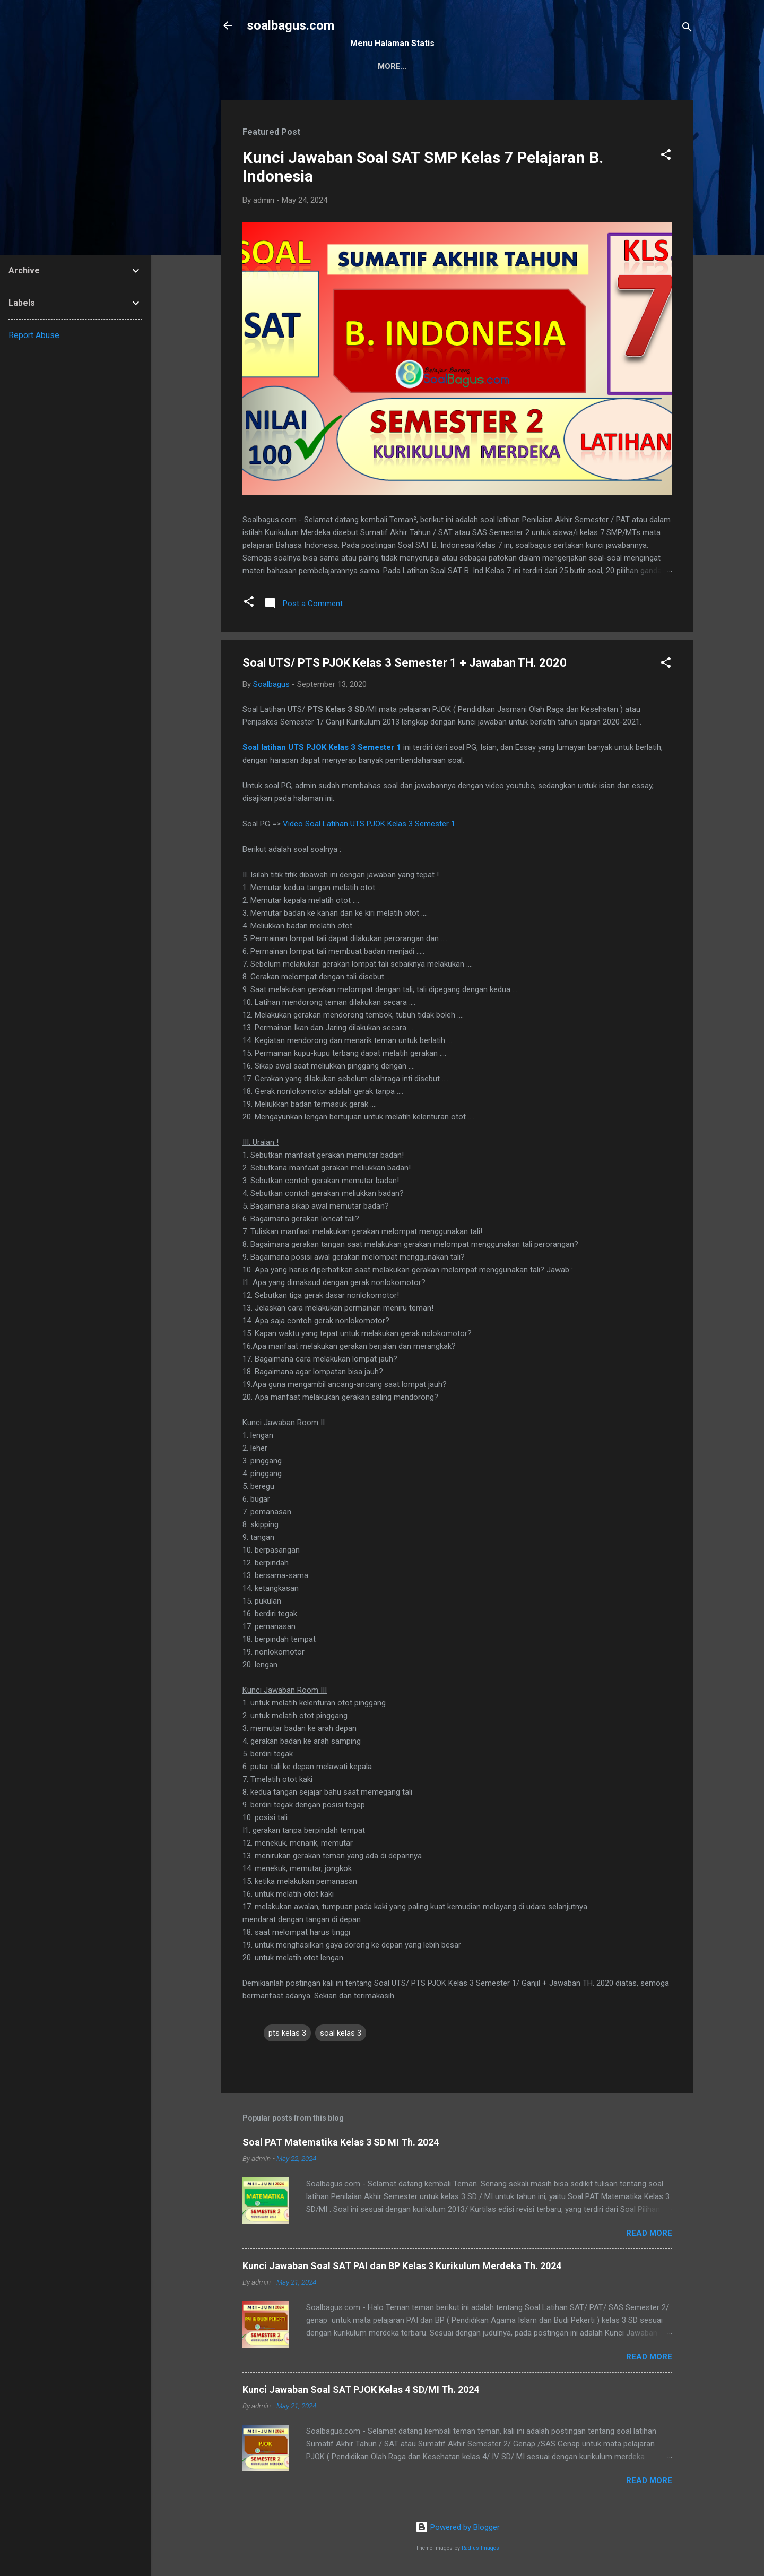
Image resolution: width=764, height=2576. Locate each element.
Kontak (429, 66)
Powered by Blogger (457, 2527)
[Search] (687, 29)
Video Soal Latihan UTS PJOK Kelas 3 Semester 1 (369, 824)
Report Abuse (33, 335)
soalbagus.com (290, 25)
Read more (649, 2233)
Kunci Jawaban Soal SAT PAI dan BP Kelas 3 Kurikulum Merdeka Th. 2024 (401, 2265)
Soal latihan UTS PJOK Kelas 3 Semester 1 (321, 747)
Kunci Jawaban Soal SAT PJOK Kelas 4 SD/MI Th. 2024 (360, 2389)
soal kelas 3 (340, 2033)
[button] (665, 156)
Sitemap (376, 66)
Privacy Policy (497, 66)
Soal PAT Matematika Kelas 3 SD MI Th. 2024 (340, 2142)
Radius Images (480, 2548)
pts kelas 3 (287, 2033)
